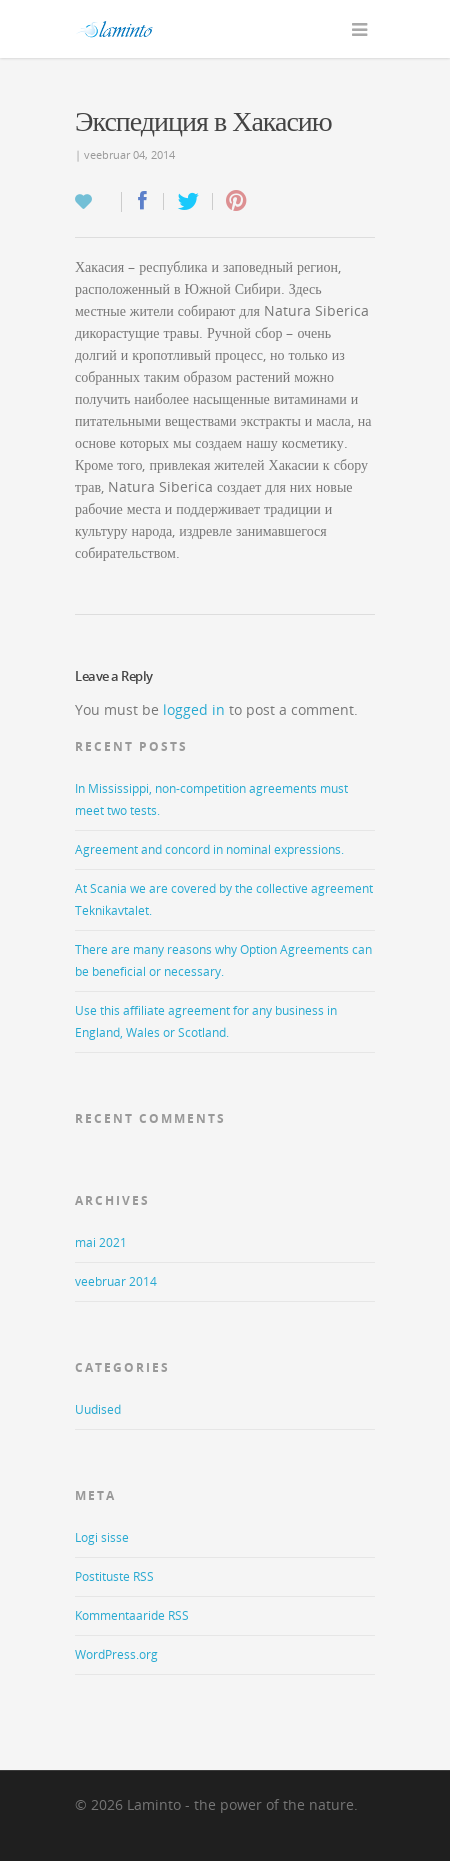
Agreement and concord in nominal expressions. (209, 849)
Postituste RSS (114, 1576)
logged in (194, 709)
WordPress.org (116, 1654)
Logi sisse (102, 1537)
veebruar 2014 (116, 1281)
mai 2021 (101, 1242)
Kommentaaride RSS (132, 1615)
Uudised (98, 1409)
